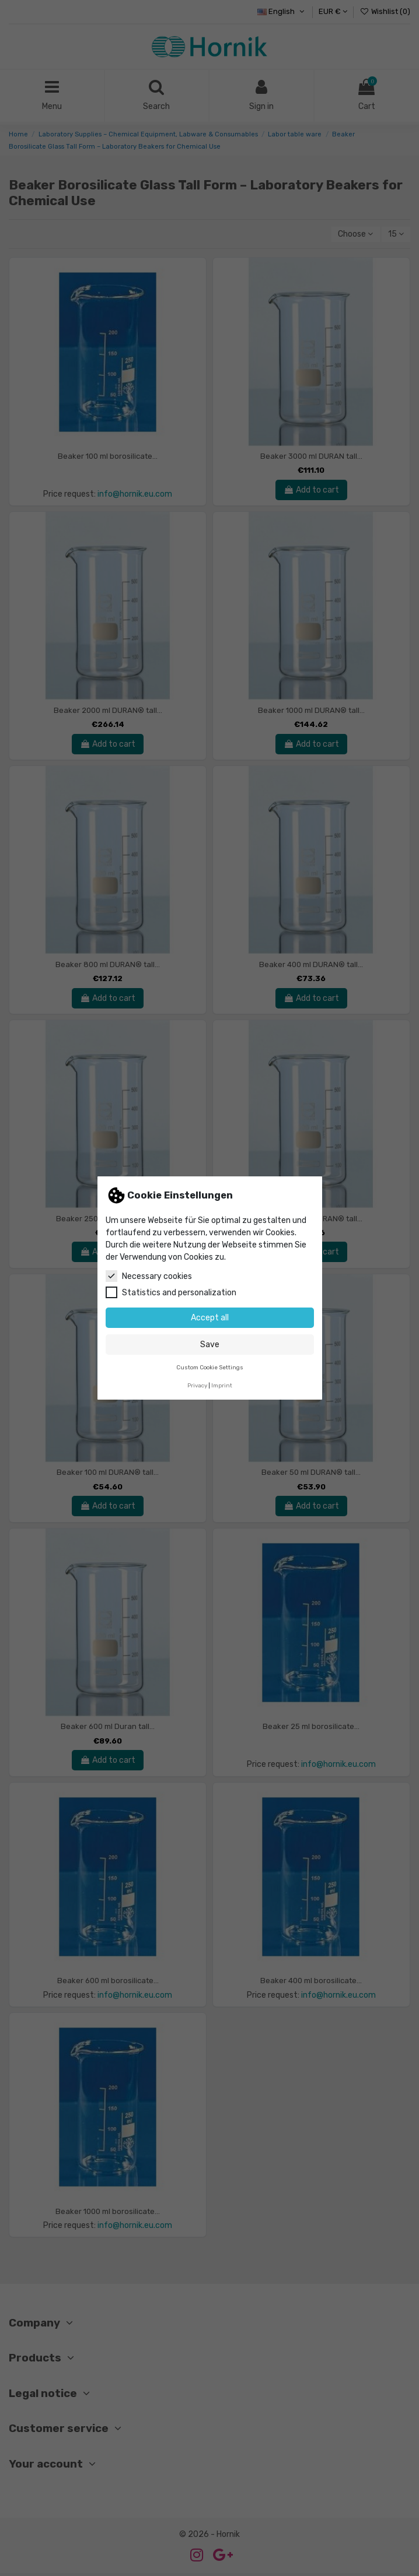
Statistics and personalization (171, 1292)
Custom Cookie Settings (209, 1367)
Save (209, 1344)
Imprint (221, 1385)
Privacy (197, 1385)
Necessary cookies (149, 1276)
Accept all (210, 1318)
